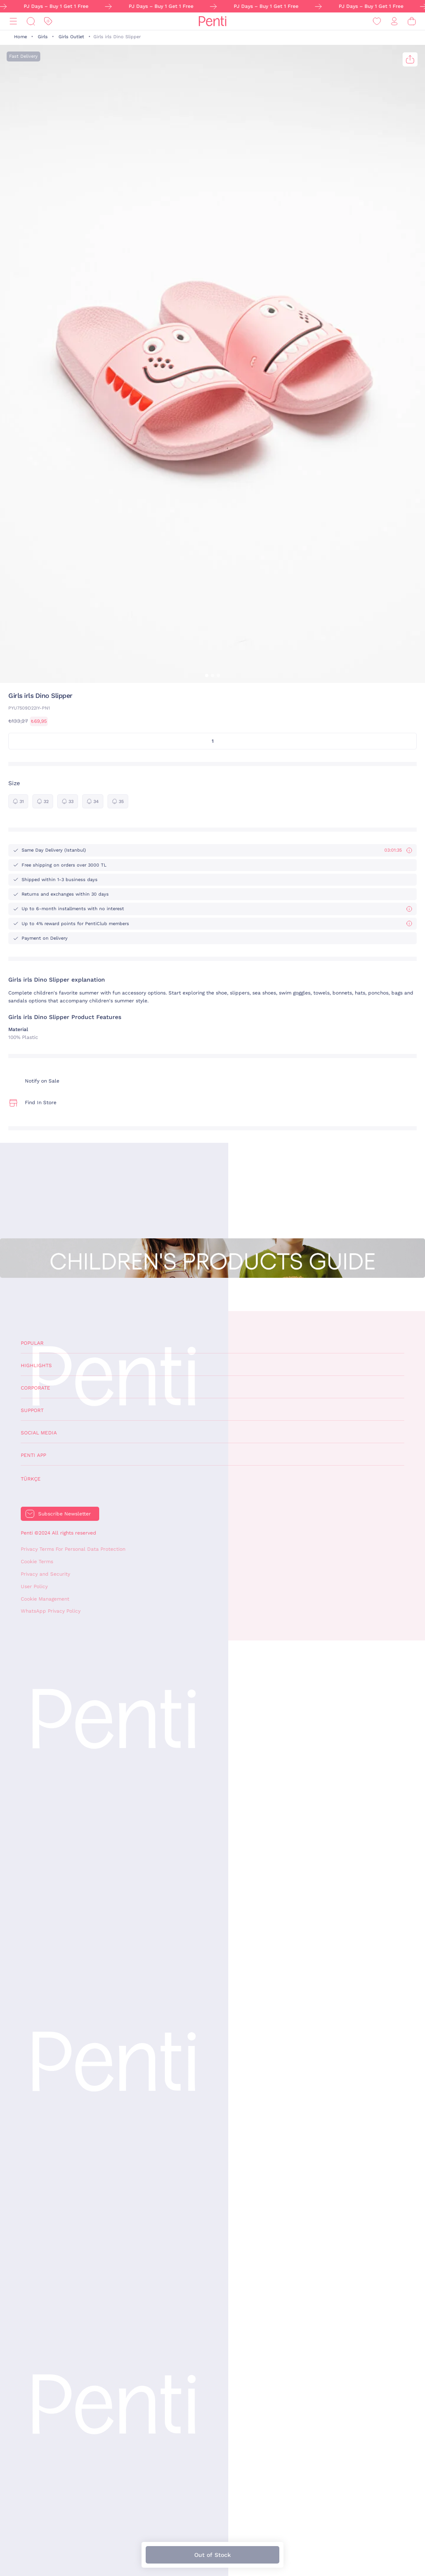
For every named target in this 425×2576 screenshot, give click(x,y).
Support (32, 1410)
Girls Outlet (71, 36)
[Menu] (13, 21)
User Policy (34, 1586)
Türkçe (31, 1479)
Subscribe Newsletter (64, 1514)
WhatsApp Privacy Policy (51, 1611)
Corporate (35, 1388)
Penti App (33, 1455)
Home (20, 36)
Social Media (39, 1433)
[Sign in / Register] (394, 21)
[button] (206, 675)
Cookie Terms (37, 1561)
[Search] (31, 21)
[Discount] (48, 21)
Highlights (36, 1365)
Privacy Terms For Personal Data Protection (73, 1549)
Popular (32, 1343)
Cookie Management (45, 1599)
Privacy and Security (45, 1574)
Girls (43, 36)
